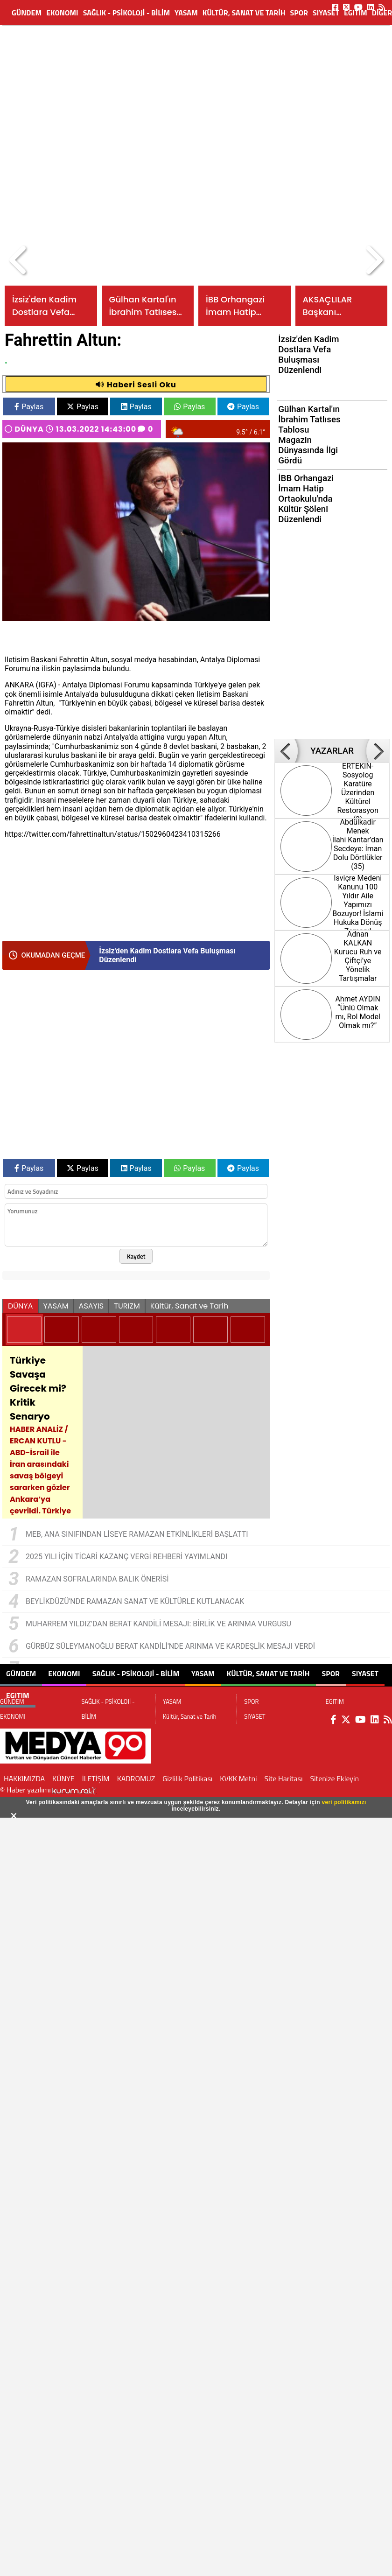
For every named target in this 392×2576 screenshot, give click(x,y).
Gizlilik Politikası (187, 1778)
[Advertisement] (87, 115)
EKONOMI (62, 12)
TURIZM (127, 1306)
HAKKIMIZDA (24, 1778)
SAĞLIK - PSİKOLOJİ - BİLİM (126, 12)
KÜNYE (63, 1778)
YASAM (186, 12)
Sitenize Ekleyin (334, 1778)
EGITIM (355, 12)
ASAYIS (91, 1306)
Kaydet (136, 1256)
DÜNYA (28, 429)
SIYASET (326, 12)
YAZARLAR (332, 751)
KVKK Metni (238, 1778)
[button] (18, 260)
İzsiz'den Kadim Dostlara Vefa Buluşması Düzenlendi (167, 955)
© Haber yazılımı (48, 1789)
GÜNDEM (27, 12)
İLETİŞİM (96, 1778)
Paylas (28, 406)
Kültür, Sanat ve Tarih (244, 12)
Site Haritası (284, 1778)
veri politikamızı (344, 1802)
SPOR (299, 12)
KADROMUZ (136, 1778)
